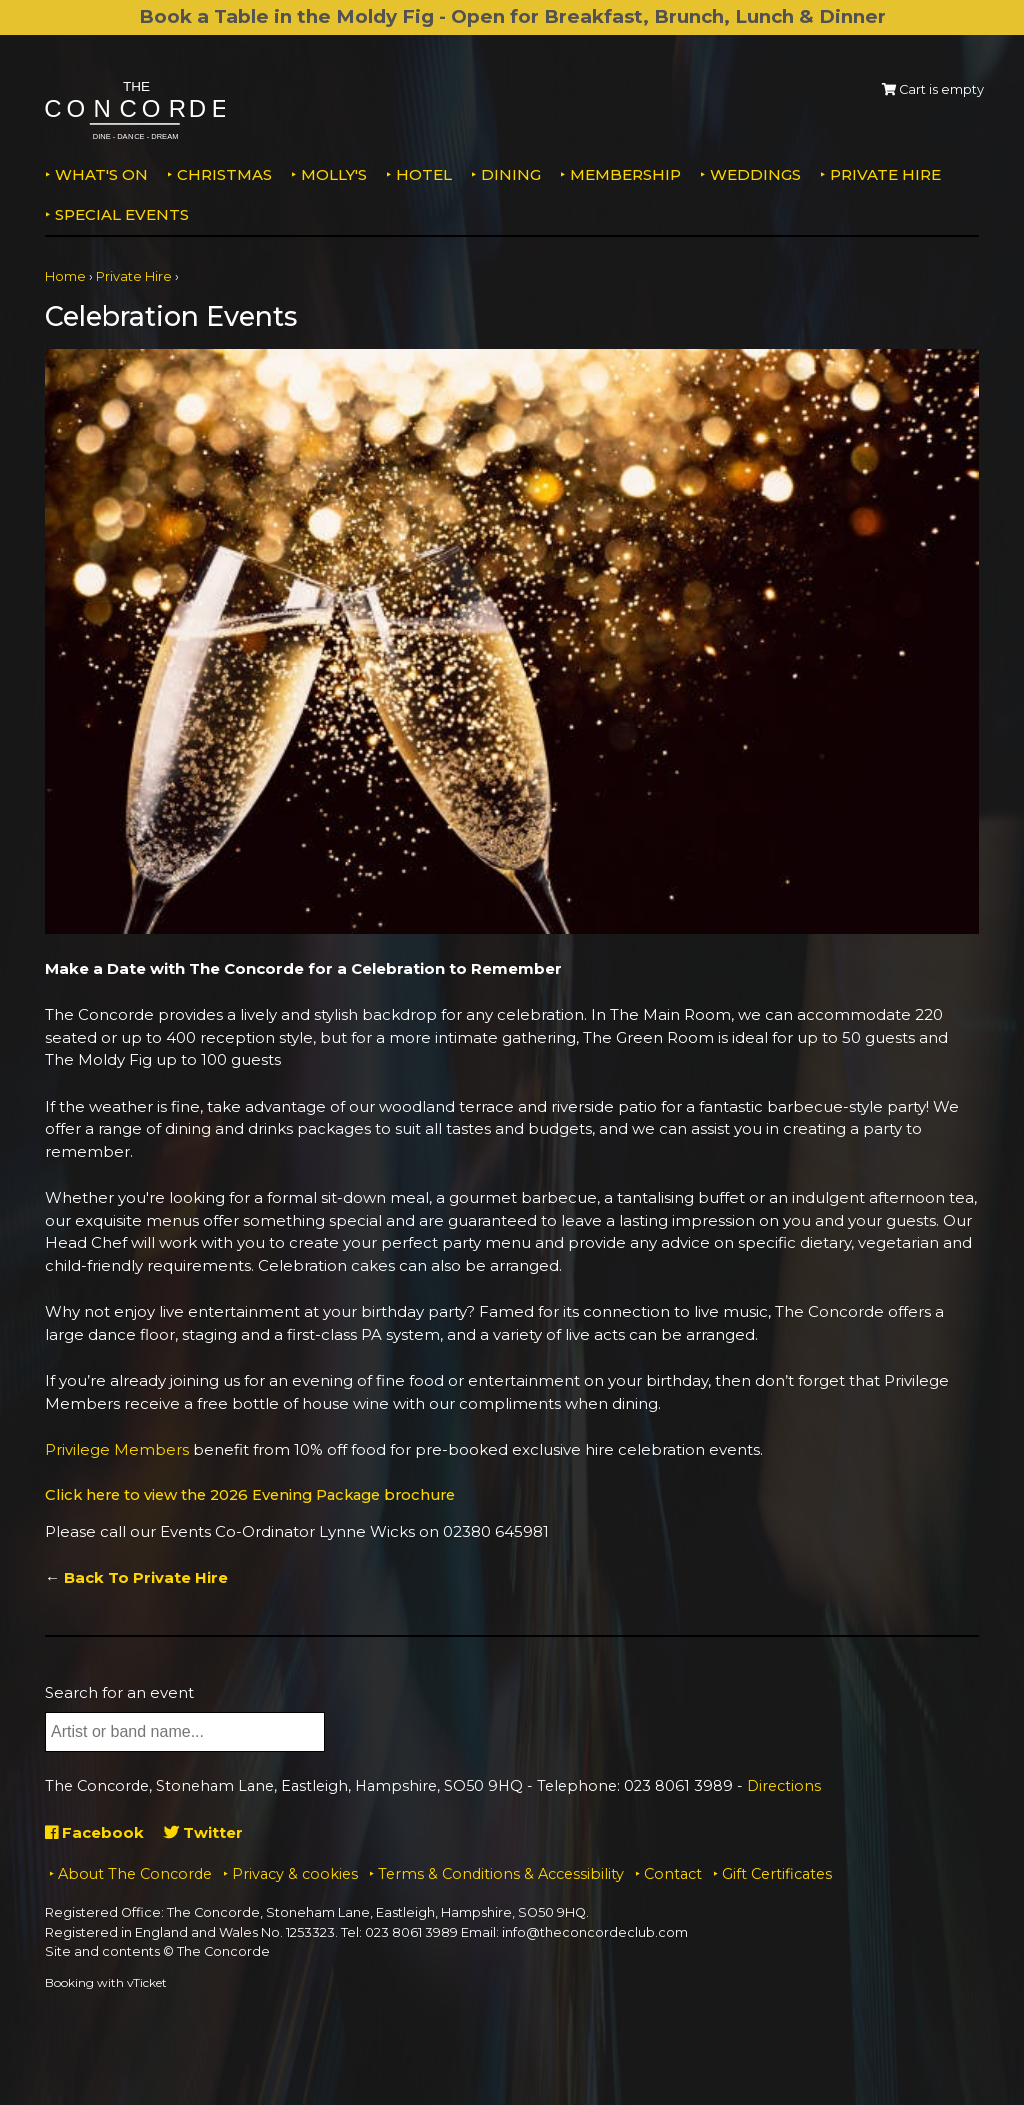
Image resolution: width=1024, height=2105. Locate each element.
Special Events (122, 214)
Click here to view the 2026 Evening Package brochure (259, 1494)
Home (65, 276)
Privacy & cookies (295, 1873)
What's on (101, 174)
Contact (673, 1873)
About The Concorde (135, 1873)
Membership (625, 174)
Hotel (424, 174)
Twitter (203, 1831)
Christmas (224, 174)
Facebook (94, 1831)
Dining (511, 174)
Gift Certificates (777, 1873)
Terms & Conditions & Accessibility (501, 1873)
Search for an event (119, 1691)
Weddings (755, 174)
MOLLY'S (334, 174)
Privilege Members (117, 1449)
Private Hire (885, 174)
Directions (784, 1785)
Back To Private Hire (146, 1576)
